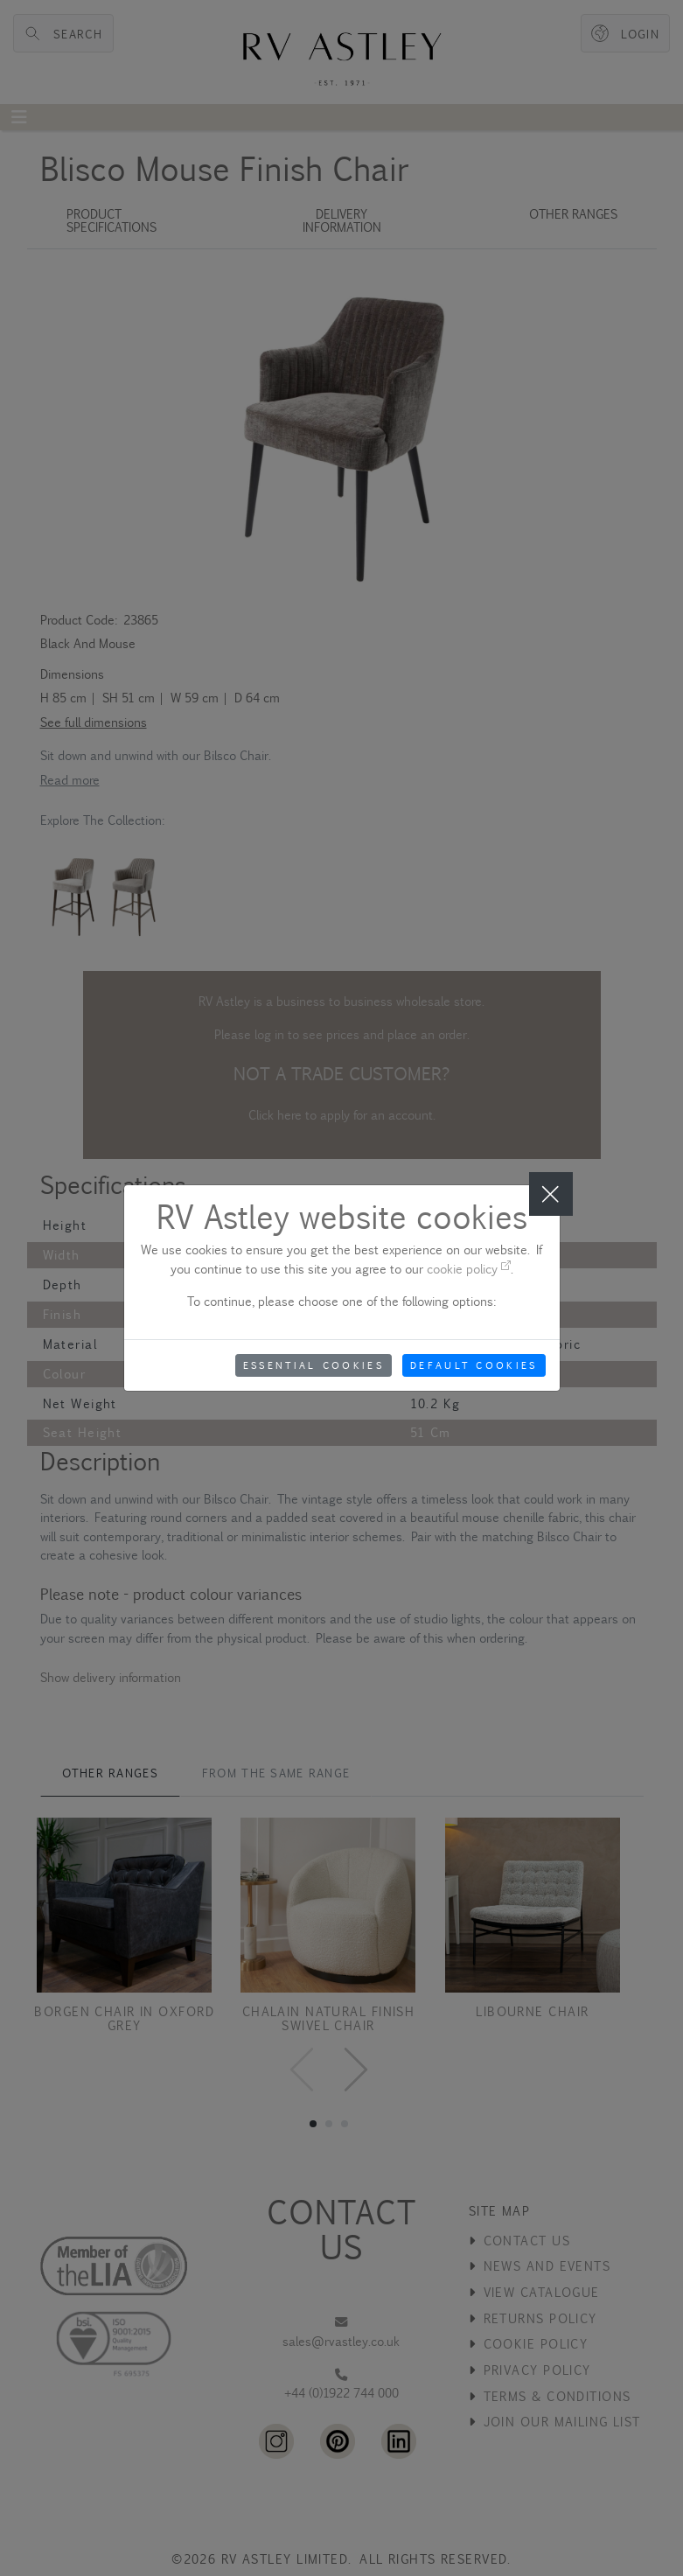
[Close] (551, 1194)
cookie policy (469, 1268)
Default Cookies (474, 1365)
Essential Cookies (313, 1365)
